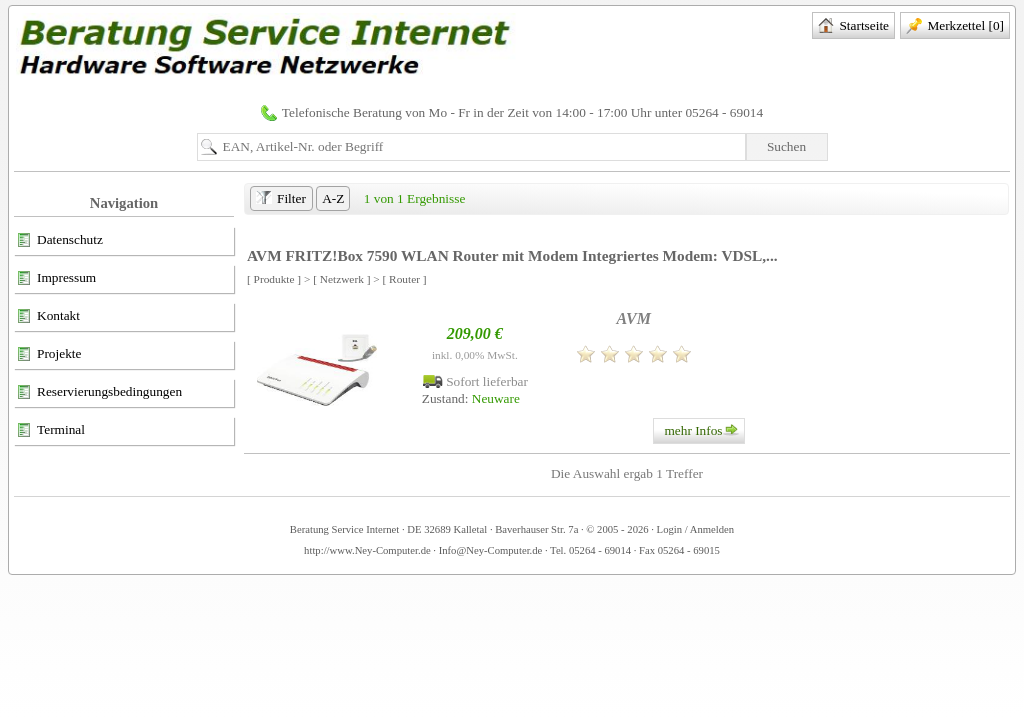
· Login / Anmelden (692, 529)
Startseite (853, 27)
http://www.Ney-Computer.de (367, 550)
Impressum (56, 279)
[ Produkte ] (274, 279)
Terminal (50, 431)
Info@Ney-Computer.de (491, 550)
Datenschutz (59, 241)
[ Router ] (405, 279)
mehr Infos (703, 431)
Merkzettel (955, 27)
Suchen (786, 146)
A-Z (333, 198)
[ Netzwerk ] (341, 279)
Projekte (48, 355)
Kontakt (48, 317)
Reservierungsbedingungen (99, 393)
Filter (281, 200)
